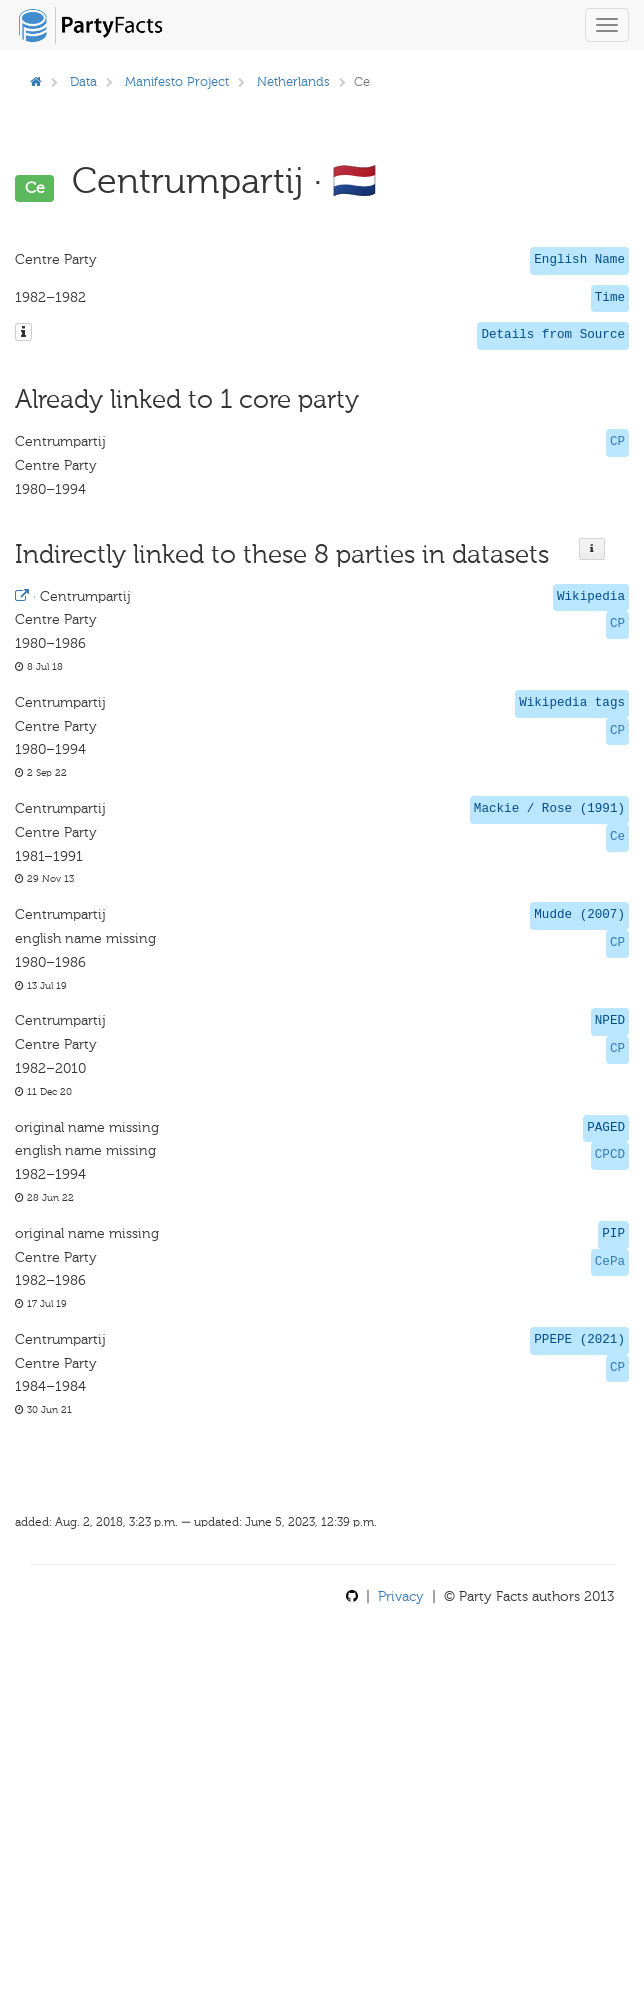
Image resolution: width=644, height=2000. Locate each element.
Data (83, 81)
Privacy (401, 1596)
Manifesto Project (177, 81)
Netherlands (293, 81)
